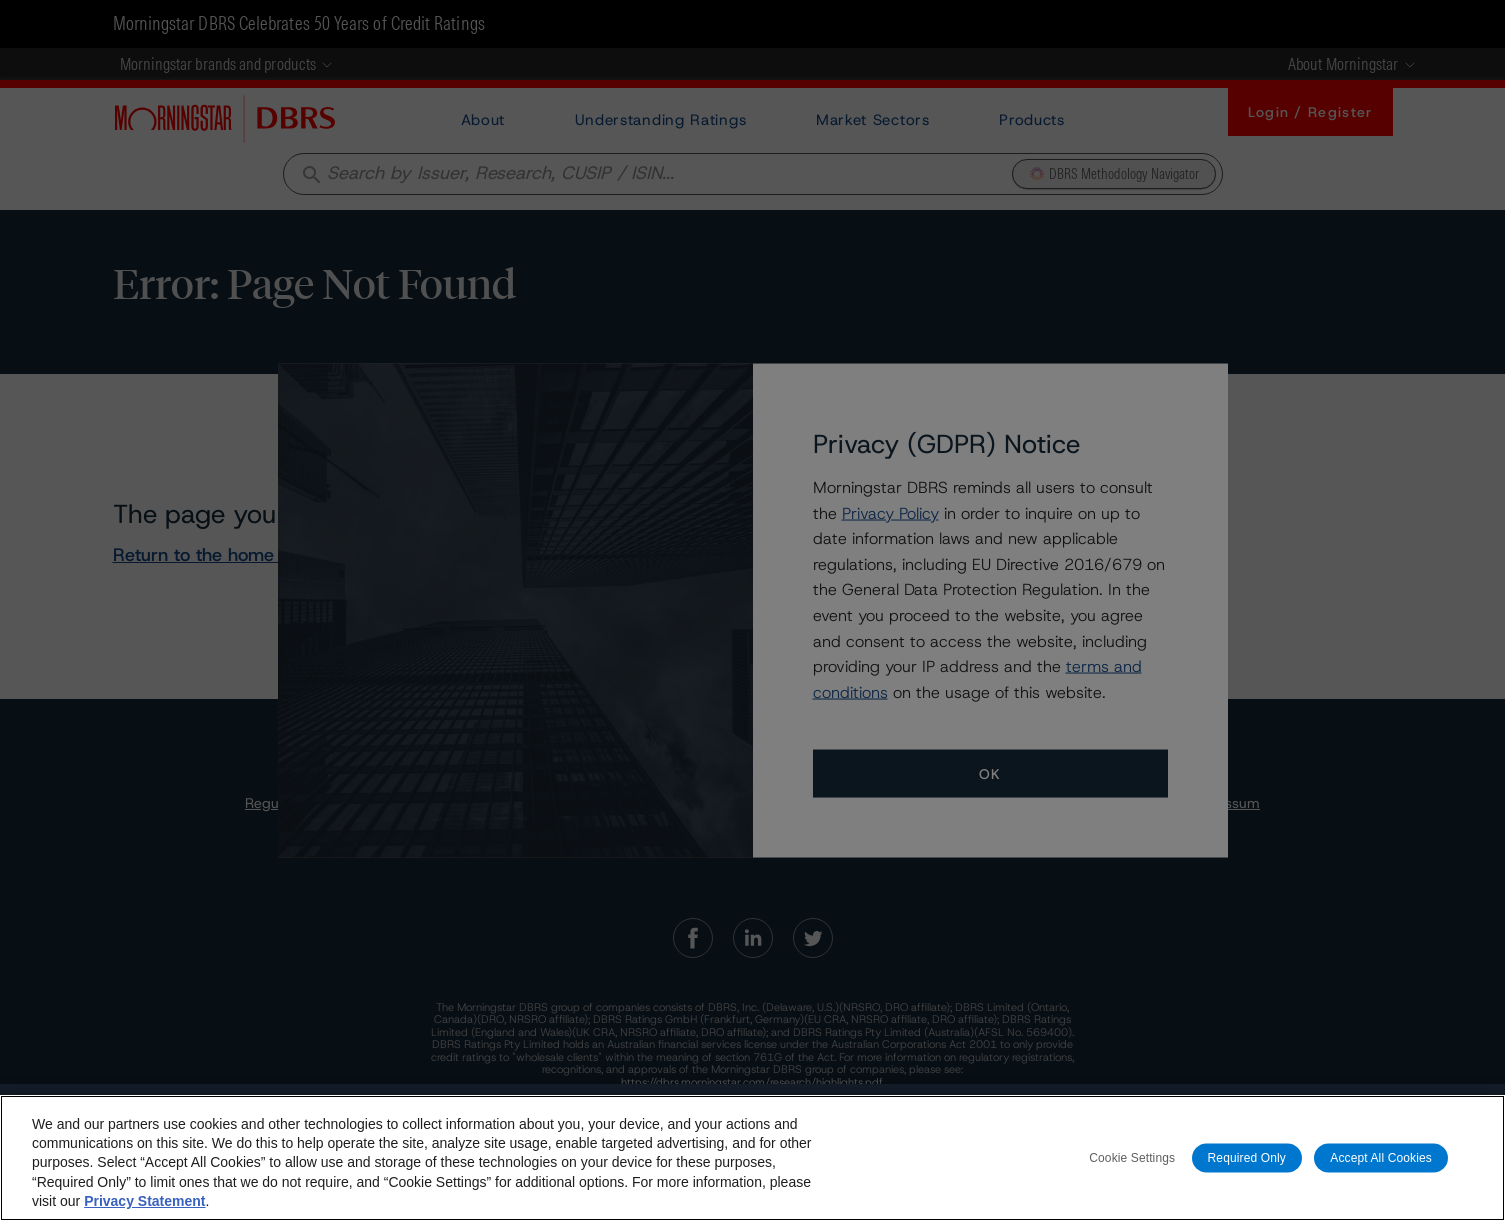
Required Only (1247, 1157)
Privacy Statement (144, 1201)
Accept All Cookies (1381, 1157)
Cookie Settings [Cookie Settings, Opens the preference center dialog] (1132, 1157)
